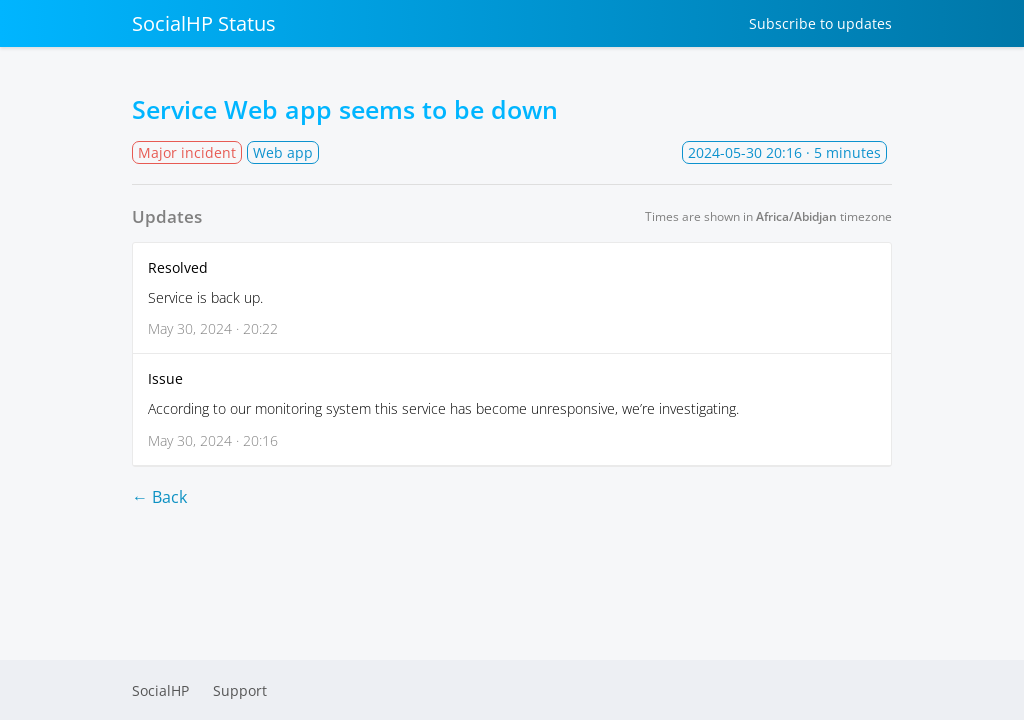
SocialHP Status (204, 23)
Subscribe (820, 23)
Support (240, 690)
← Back (159, 497)
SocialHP (160, 690)
